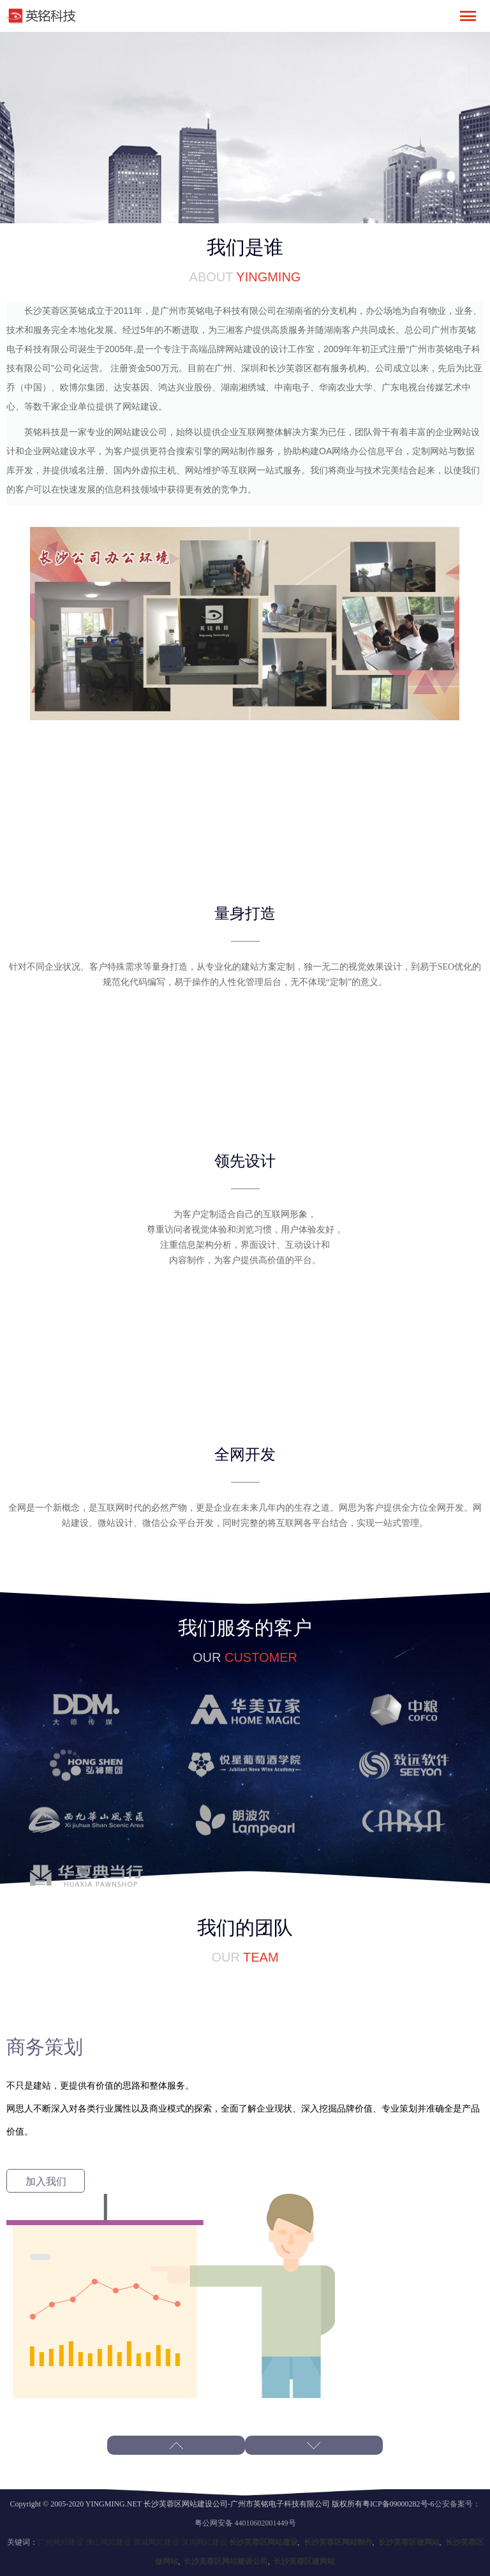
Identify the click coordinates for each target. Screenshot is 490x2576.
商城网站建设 (156, 2542)
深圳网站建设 (204, 2542)
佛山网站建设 (108, 2542)
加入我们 (46, 2181)
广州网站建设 (61, 2542)
